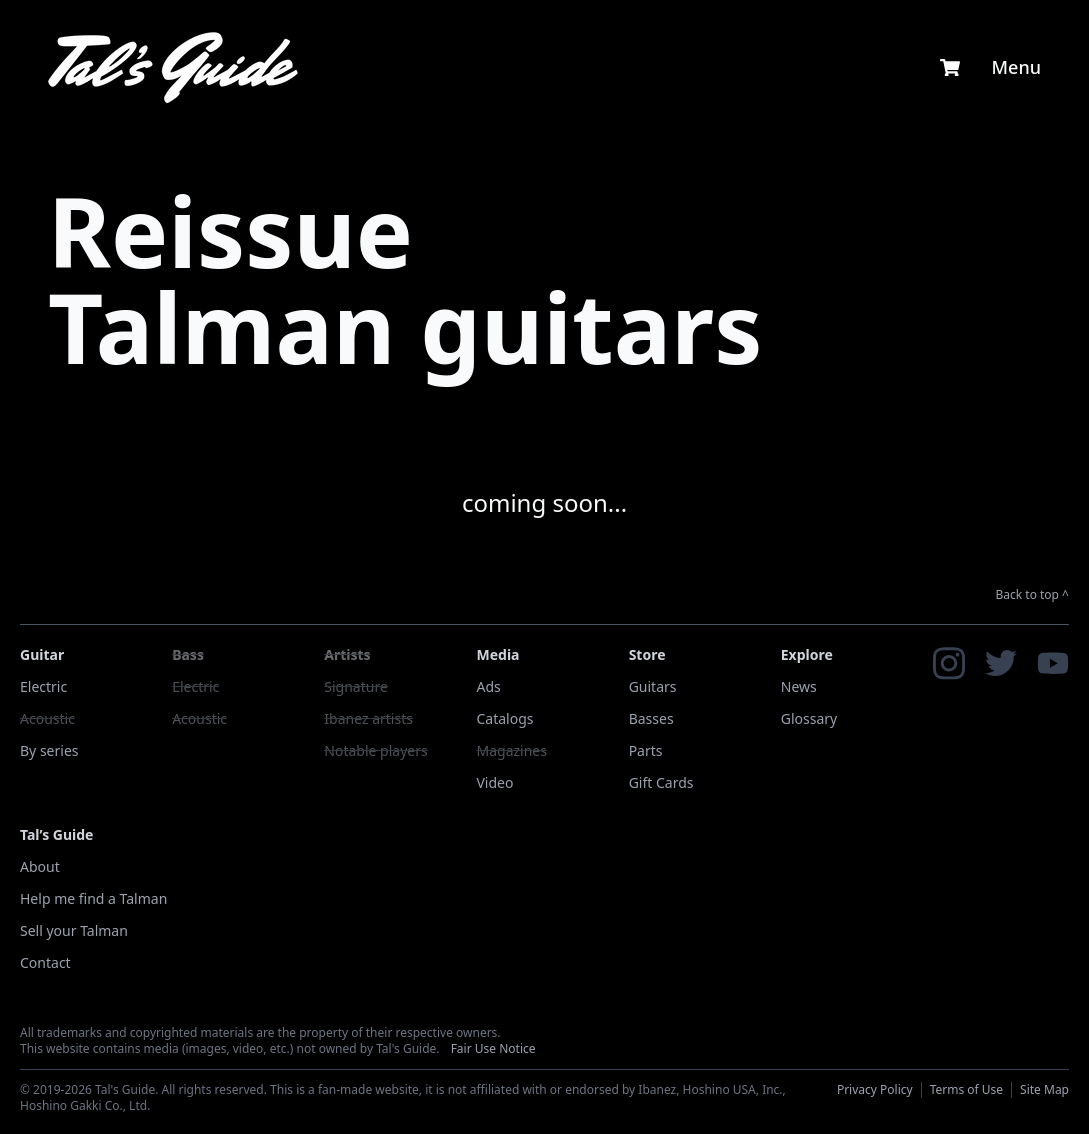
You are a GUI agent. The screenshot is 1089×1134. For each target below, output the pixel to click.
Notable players (375, 750)
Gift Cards (661, 782)
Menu (1016, 67)
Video (494, 782)
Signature (356, 686)
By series (49, 750)
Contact (45, 962)
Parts (646, 750)
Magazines (511, 750)
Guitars (653, 686)
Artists (347, 654)
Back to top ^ (1033, 595)
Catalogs (504, 718)
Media (497, 654)
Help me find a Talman (93, 898)
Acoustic (47, 718)
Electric (43, 686)
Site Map (1044, 1089)
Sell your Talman (74, 930)
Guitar (42, 654)
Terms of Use (966, 1089)
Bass (188, 654)
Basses (651, 718)
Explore (807, 654)
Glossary (809, 718)
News (799, 686)
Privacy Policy (875, 1089)
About (40, 866)
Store (647, 654)
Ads (488, 686)
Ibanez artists (368, 718)
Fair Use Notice (493, 1048)
